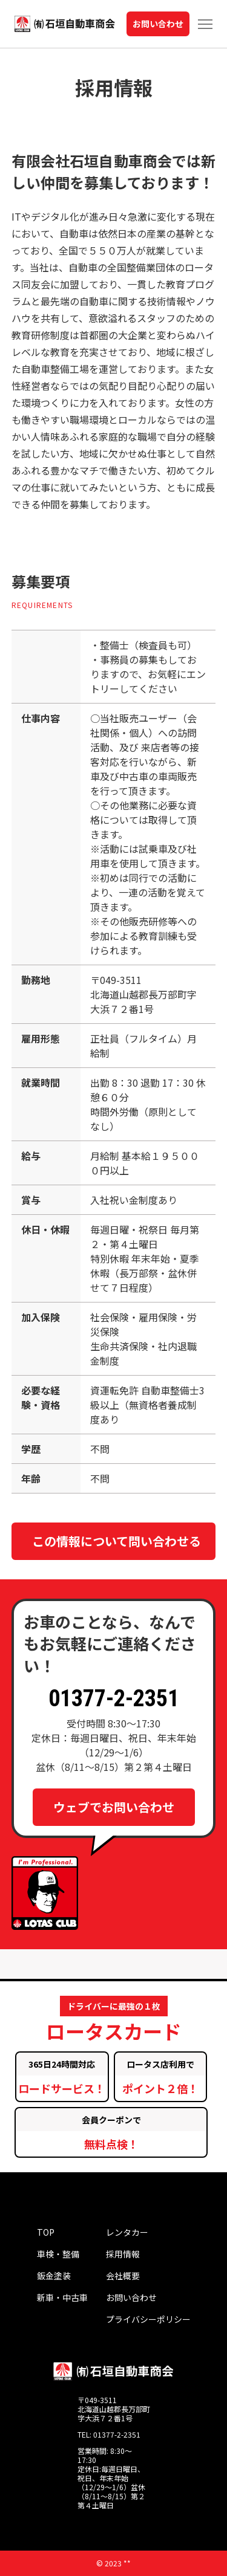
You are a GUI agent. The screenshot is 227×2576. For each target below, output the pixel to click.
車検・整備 (58, 2254)
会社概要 (123, 2276)
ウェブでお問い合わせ (113, 1807)
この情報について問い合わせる (116, 1541)
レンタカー (127, 2232)
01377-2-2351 (113, 1698)
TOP (45, 2232)
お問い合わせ (158, 24)
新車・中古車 (62, 2297)
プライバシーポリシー (148, 2319)
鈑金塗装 (54, 2276)
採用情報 (123, 2254)
